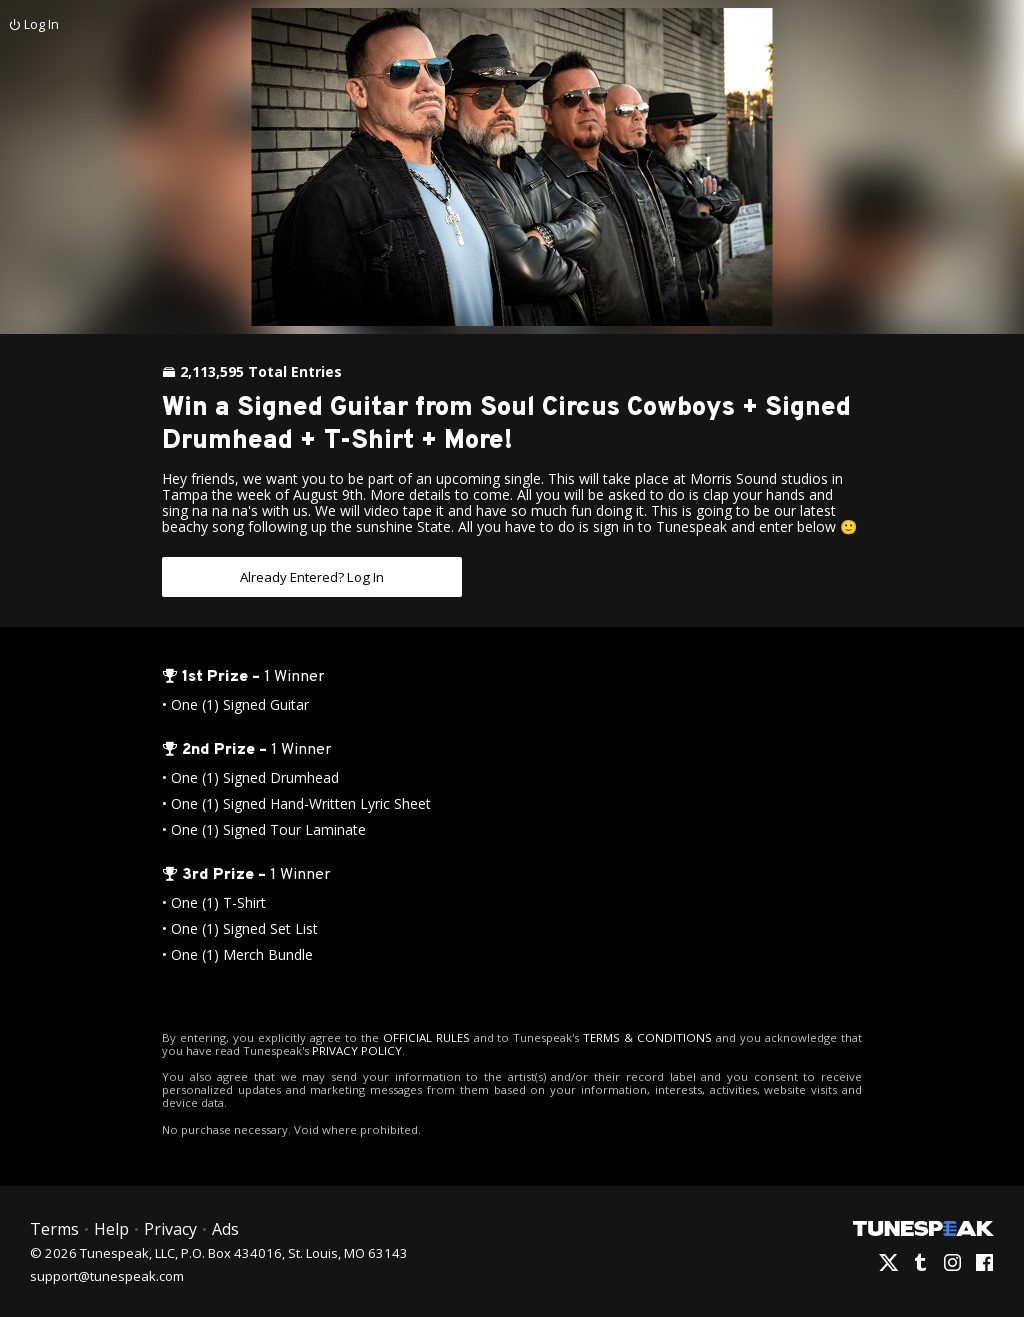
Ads (223, 1228)
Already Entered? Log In (312, 576)
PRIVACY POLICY (331, 1049)
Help (110, 1228)
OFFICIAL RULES (418, 1036)
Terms (54, 1228)
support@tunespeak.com (107, 1274)
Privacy (169, 1228)
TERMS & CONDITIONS (631, 1036)
